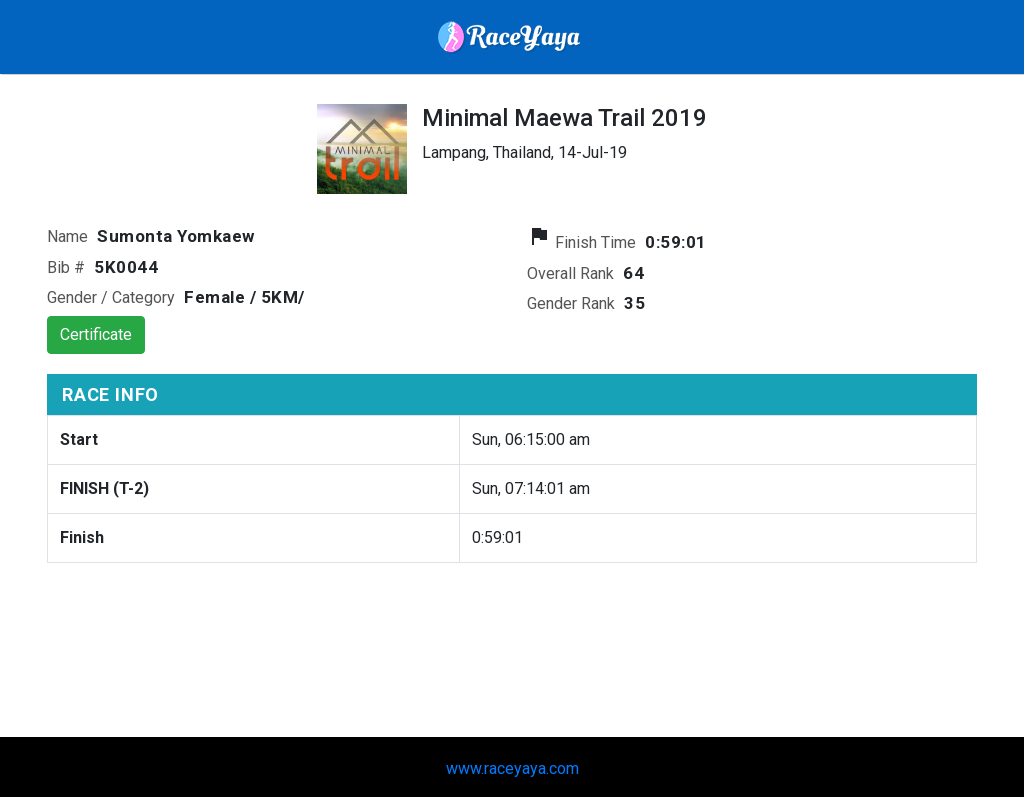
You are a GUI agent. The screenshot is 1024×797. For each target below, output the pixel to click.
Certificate (96, 334)
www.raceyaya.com (512, 768)
